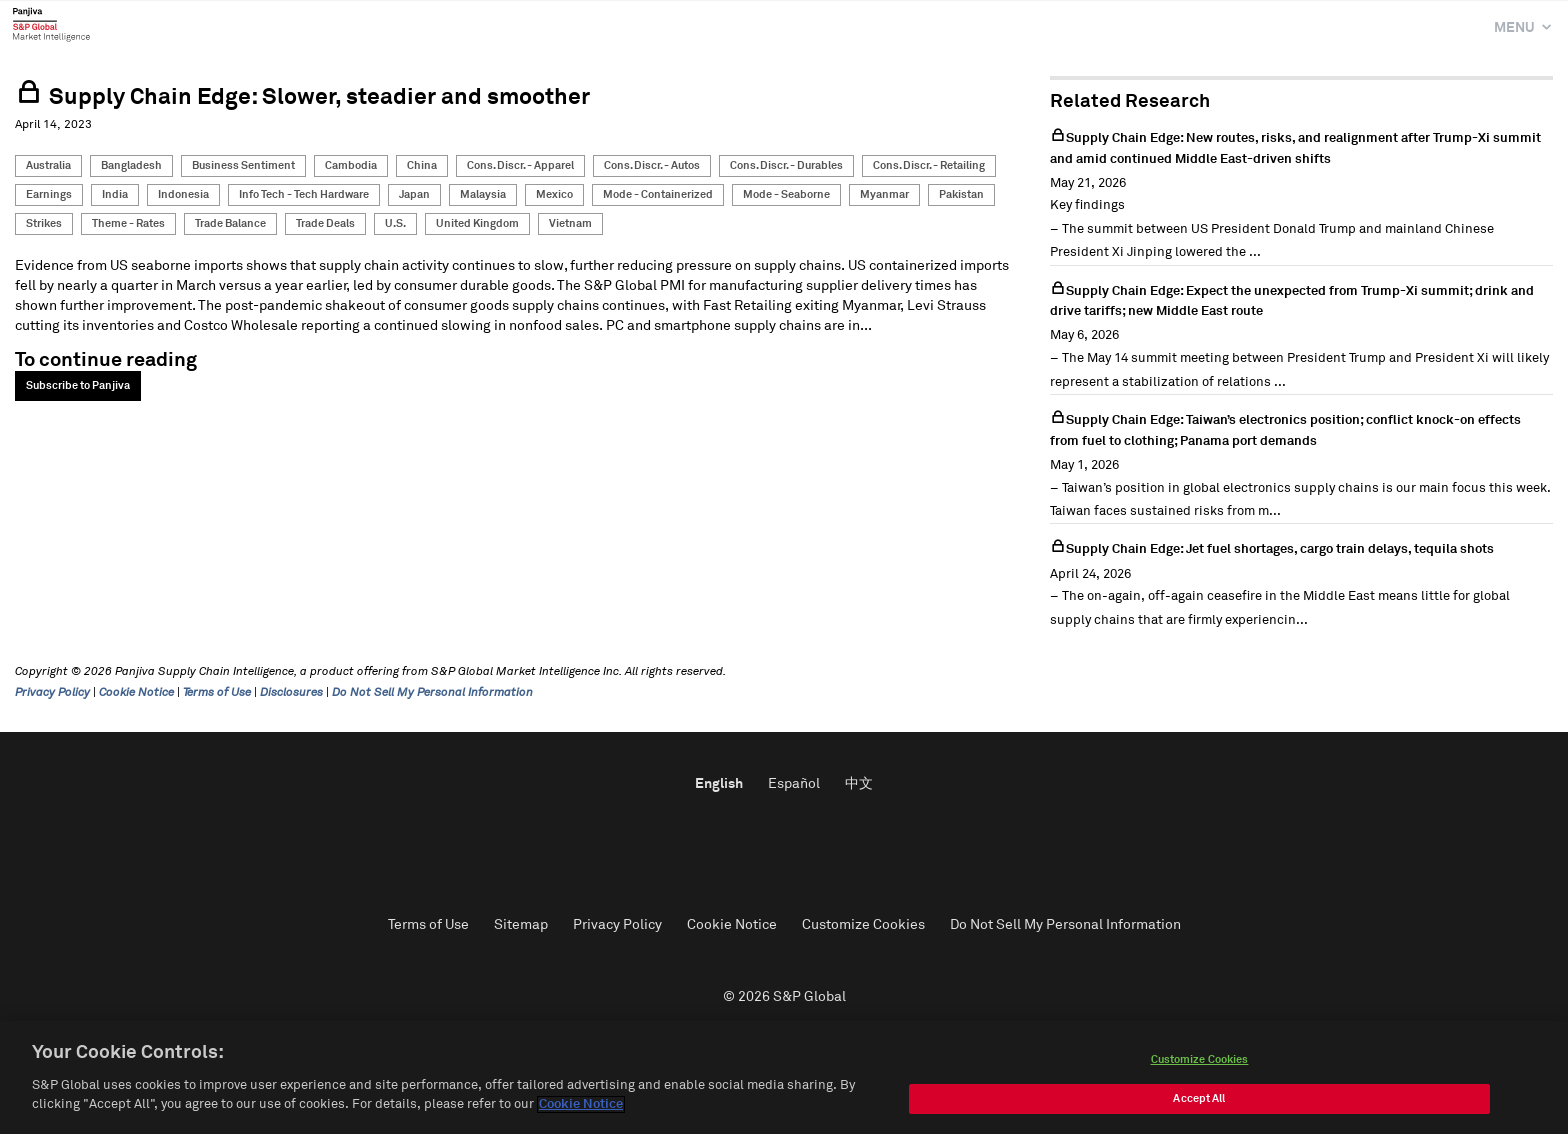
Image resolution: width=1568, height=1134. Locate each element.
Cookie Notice (136, 693)
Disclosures (291, 693)
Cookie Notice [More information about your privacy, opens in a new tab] (581, 1104)
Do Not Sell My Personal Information (432, 693)
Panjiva (51, 24)
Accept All (1199, 1098)
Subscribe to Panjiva (78, 385)
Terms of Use (217, 693)
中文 (859, 784)
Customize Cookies (863, 925)
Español (794, 784)
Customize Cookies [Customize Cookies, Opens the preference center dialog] (1200, 1059)
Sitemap (521, 925)
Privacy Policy (52, 693)
